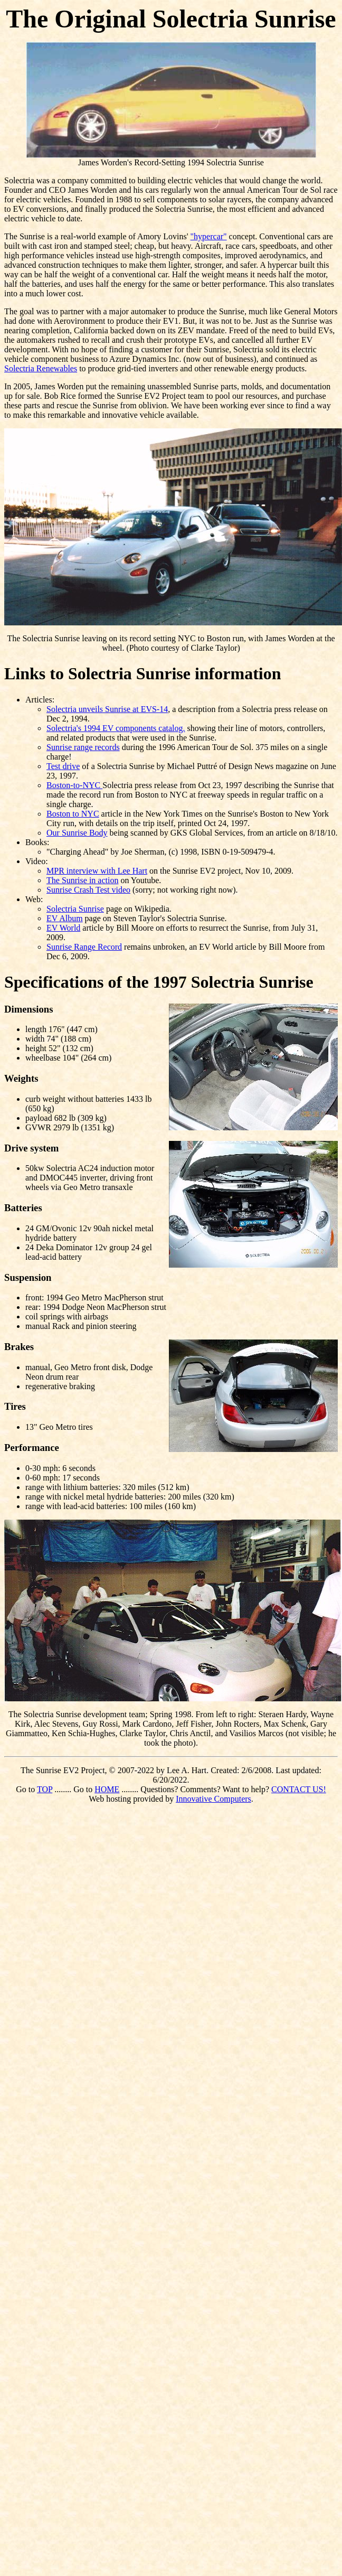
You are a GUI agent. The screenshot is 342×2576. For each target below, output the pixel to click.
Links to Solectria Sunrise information (142, 673)
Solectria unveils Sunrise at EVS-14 (107, 709)
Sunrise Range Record (84, 946)
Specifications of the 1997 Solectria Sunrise (159, 981)
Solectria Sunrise (75, 908)
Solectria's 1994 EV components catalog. (115, 728)
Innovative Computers (213, 1798)
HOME (106, 1789)
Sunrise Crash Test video (88, 889)
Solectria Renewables (40, 368)
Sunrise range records (83, 747)
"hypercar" (209, 236)
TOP (44, 1789)
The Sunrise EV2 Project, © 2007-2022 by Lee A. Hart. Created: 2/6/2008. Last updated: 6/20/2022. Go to (168, 1780)
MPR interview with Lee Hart (96, 870)
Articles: (39, 699)
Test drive (63, 766)
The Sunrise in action (82, 880)
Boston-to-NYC (74, 785)
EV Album (64, 918)
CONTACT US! (298, 1789)
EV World (63, 927)
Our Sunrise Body (77, 832)
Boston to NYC (72, 813)
